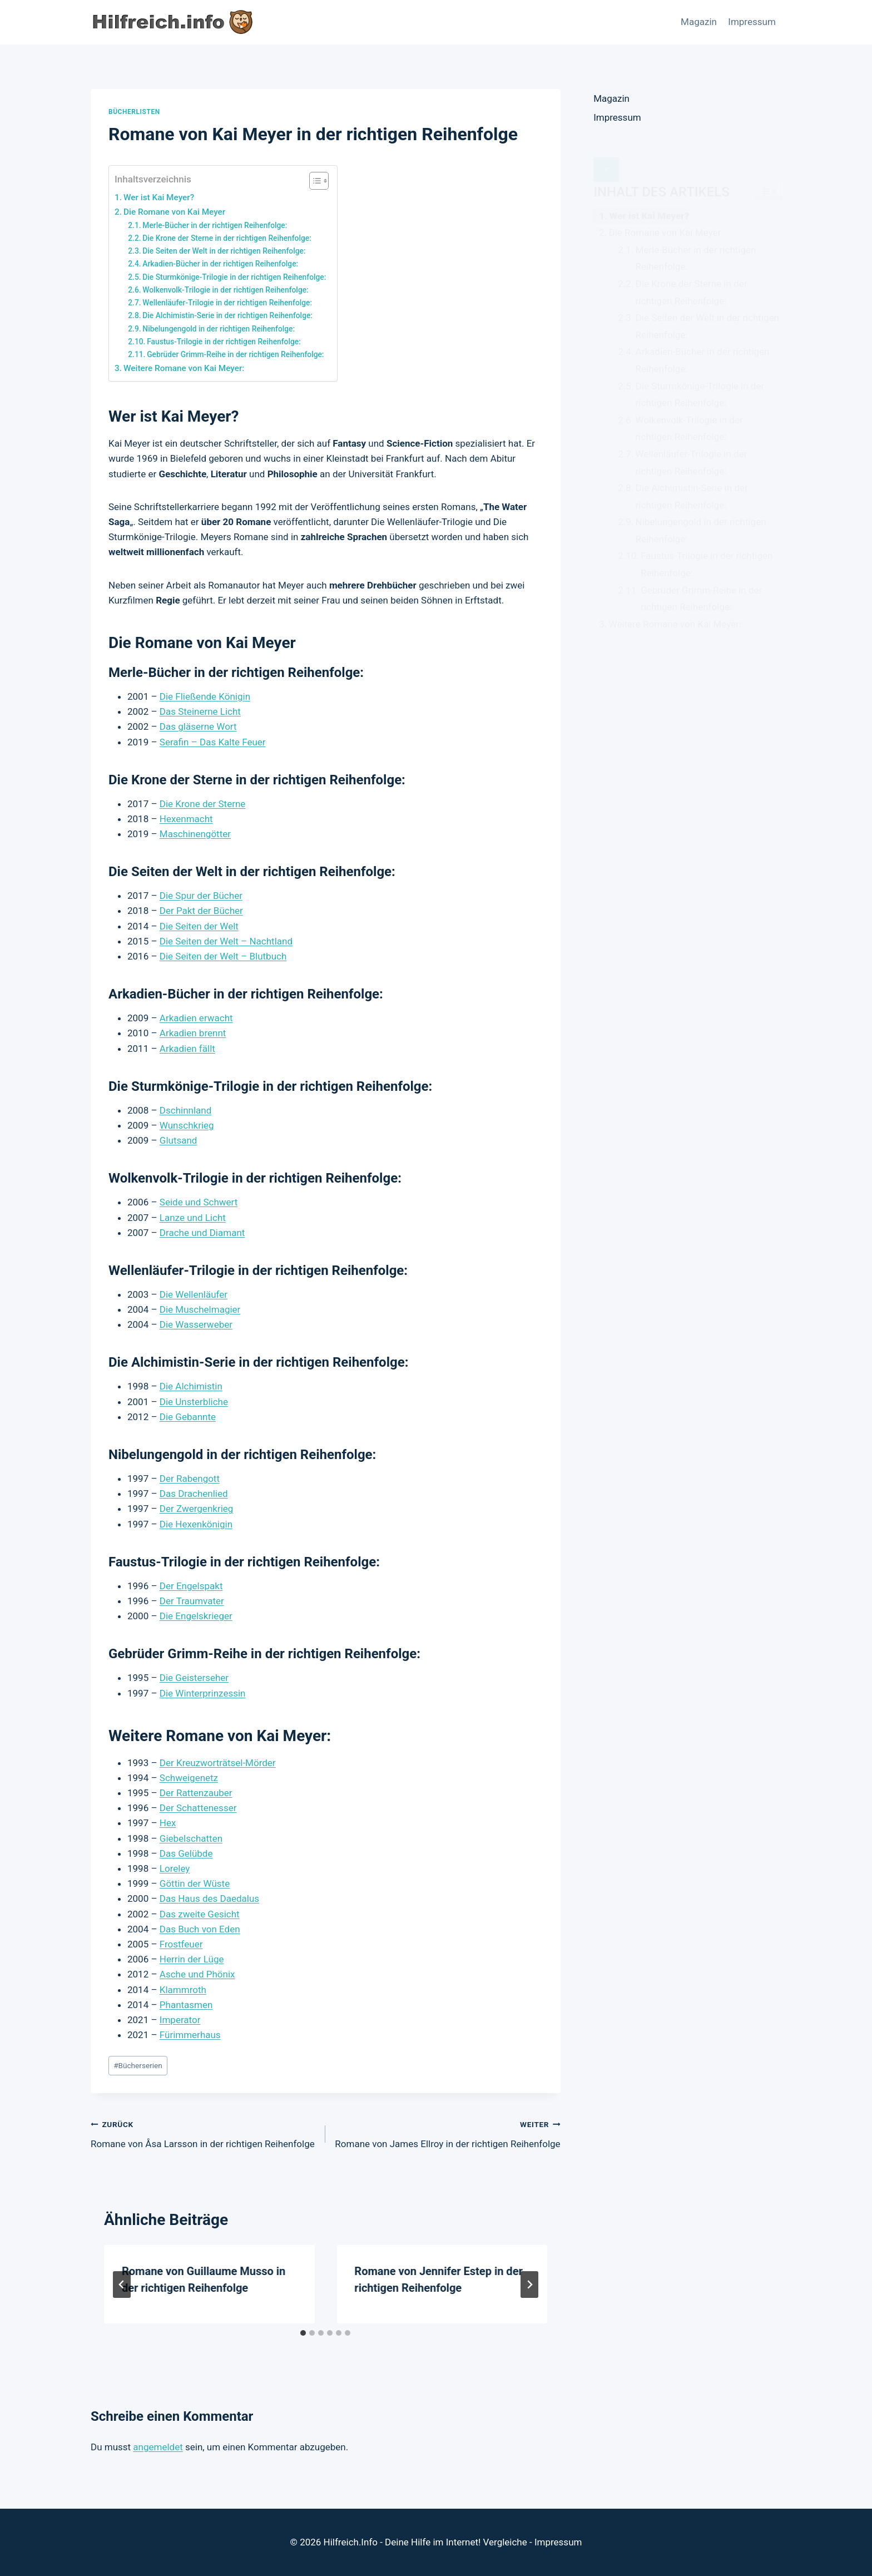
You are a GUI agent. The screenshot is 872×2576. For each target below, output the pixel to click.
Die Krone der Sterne (203, 803)
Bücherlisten (134, 112)
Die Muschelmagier (200, 1309)
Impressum (752, 21)
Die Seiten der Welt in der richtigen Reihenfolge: (223, 250)
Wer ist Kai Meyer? (158, 197)
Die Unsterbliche (194, 1401)
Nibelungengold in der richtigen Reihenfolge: (218, 328)
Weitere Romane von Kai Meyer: (183, 368)
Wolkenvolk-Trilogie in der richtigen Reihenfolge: (225, 289)
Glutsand (178, 1140)
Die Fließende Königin (205, 696)
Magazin (699, 21)
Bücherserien (137, 2065)
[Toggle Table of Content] (313, 180)
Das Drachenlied (194, 1493)
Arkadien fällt (187, 1048)
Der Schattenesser (198, 1807)
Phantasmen (186, 2004)
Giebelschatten (191, 1838)
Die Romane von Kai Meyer (174, 212)
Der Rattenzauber (196, 1792)
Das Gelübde (186, 1853)
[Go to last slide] (122, 2284)
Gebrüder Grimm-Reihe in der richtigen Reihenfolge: (235, 354)
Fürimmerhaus (190, 2034)
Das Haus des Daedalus (209, 1898)
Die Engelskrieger (196, 1615)
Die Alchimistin (191, 1386)
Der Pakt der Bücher (201, 910)
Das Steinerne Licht (200, 711)
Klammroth (183, 1989)
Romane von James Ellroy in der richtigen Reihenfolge (447, 2133)
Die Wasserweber (196, 1324)
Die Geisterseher (194, 1677)
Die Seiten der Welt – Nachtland (226, 941)
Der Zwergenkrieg (197, 1508)
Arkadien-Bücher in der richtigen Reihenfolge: (220, 263)
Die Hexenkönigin (196, 1524)
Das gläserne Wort (198, 726)
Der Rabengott (190, 1478)
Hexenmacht (186, 818)
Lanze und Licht (193, 1217)
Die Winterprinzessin (203, 1693)
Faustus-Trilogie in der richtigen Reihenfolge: (224, 341)
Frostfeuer (181, 1944)
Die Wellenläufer (193, 1294)
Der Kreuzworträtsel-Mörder (218, 1762)
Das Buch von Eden (200, 1929)
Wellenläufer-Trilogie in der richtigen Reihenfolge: (227, 302)
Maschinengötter (195, 833)
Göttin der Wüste (195, 1883)
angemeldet (157, 2447)
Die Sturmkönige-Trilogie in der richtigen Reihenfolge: (234, 277)
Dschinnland (185, 1110)
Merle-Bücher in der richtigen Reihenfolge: (214, 225)
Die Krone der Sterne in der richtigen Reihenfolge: (226, 238)
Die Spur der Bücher (201, 895)
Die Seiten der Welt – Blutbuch (223, 956)
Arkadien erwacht (196, 1018)
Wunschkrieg (187, 1125)
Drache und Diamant (202, 1232)
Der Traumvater (192, 1600)
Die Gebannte (188, 1416)
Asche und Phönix (197, 1974)
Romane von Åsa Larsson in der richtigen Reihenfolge (203, 2133)
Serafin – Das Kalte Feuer (213, 742)
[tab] (303, 2333)
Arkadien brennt (193, 1033)
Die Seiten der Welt (199, 926)
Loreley (175, 1868)
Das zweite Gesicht (200, 1914)
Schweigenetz (189, 1777)
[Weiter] (529, 2284)
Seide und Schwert (199, 1202)
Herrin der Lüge (192, 1959)
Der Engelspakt (191, 1585)
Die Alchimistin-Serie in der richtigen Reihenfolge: (227, 315)
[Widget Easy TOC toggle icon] (768, 166)
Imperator (180, 2019)
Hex (168, 1822)
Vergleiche (505, 2542)
